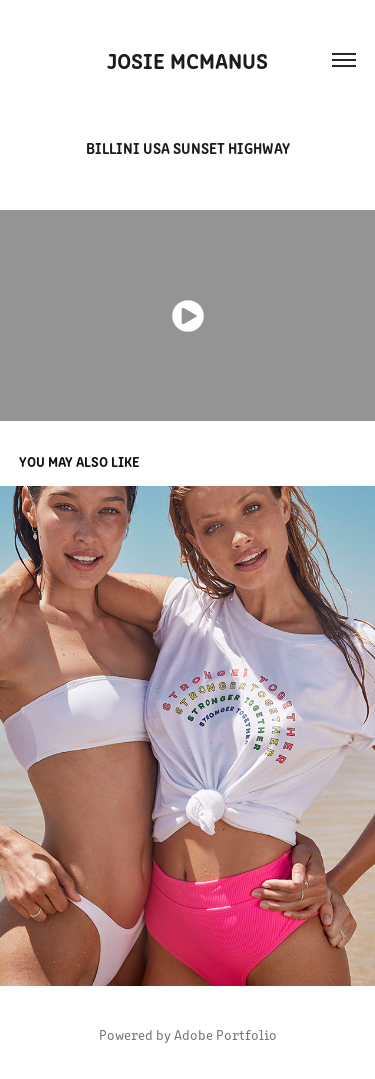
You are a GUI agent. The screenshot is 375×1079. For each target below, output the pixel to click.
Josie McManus (187, 59)
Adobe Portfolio (225, 1034)
